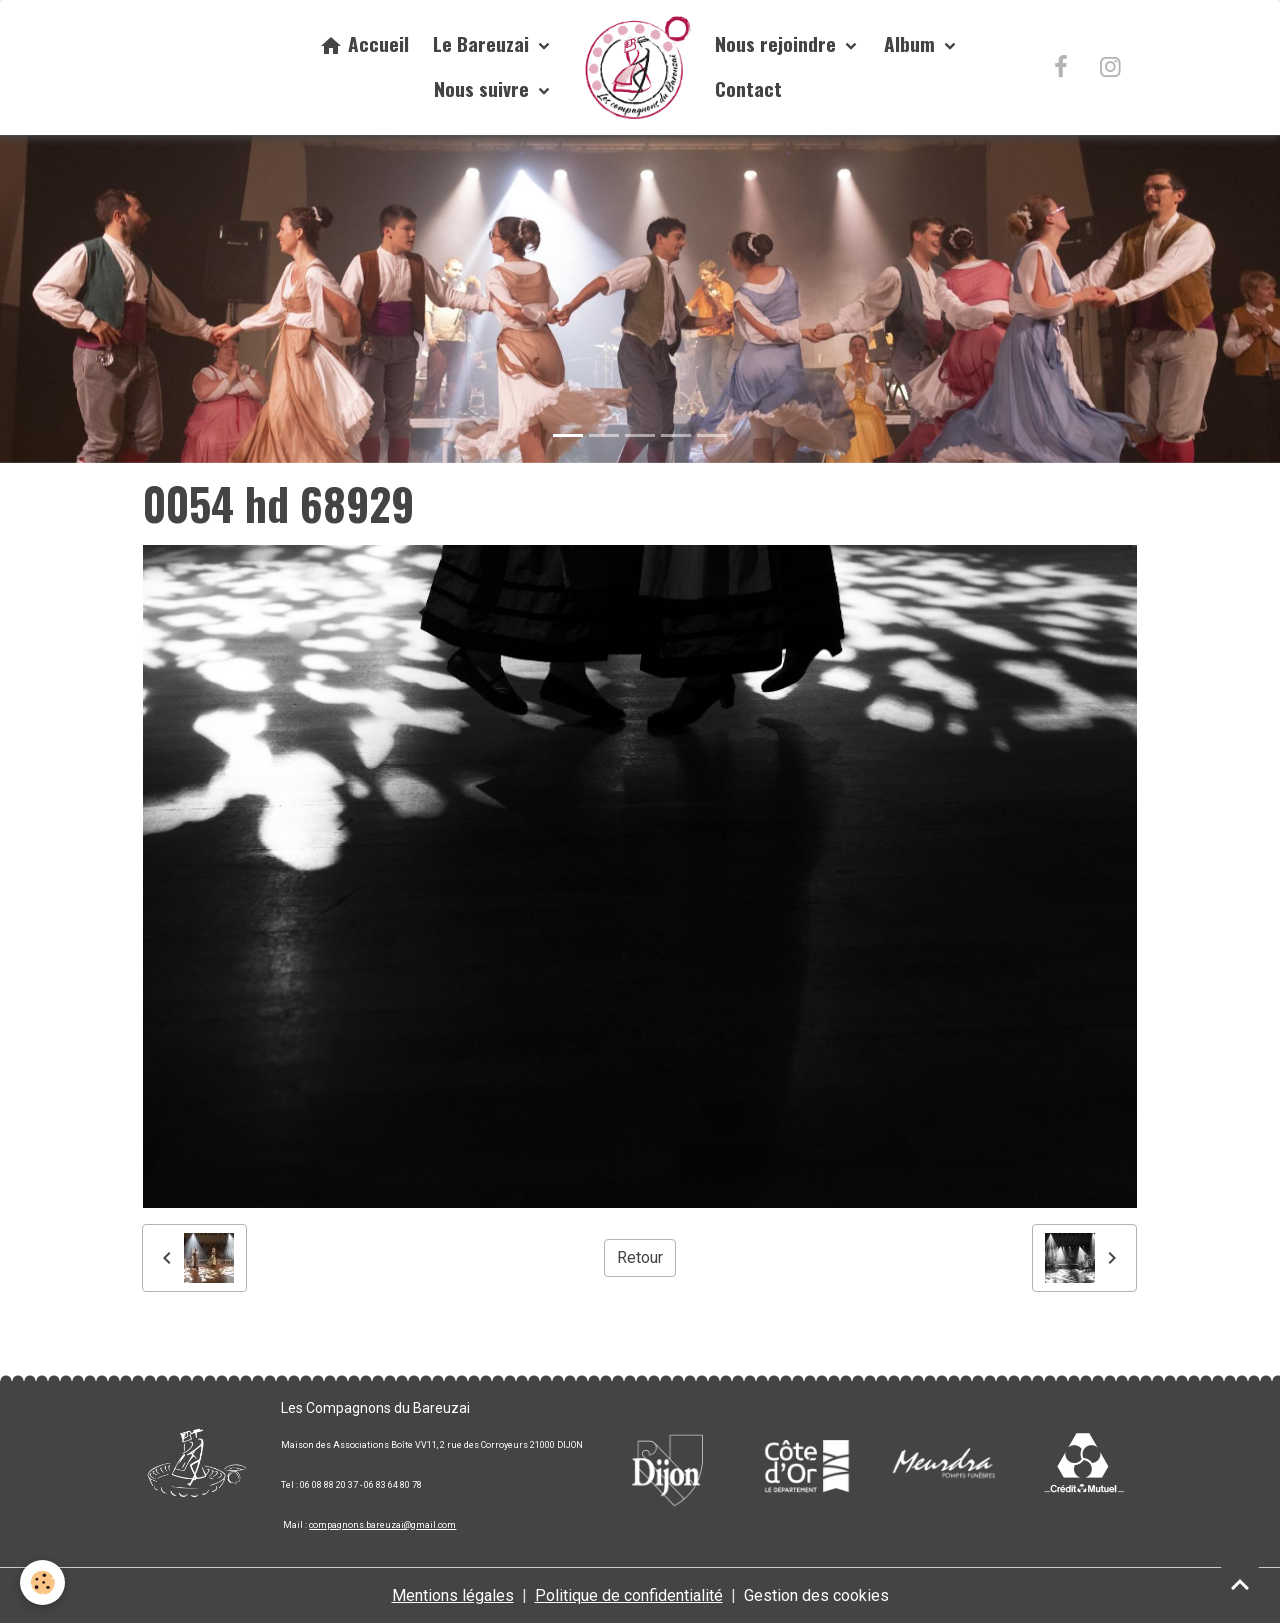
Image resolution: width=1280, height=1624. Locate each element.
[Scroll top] (1240, 1584)
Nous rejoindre (778, 43)
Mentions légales (453, 1595)
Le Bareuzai (483, 43)
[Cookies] (42, 1582)
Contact (748, 88)
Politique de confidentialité (629, 1595)
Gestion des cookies (816, 1595)
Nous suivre (484, 88)
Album (912, 43)
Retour (640, 1257)
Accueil (364, 43)
